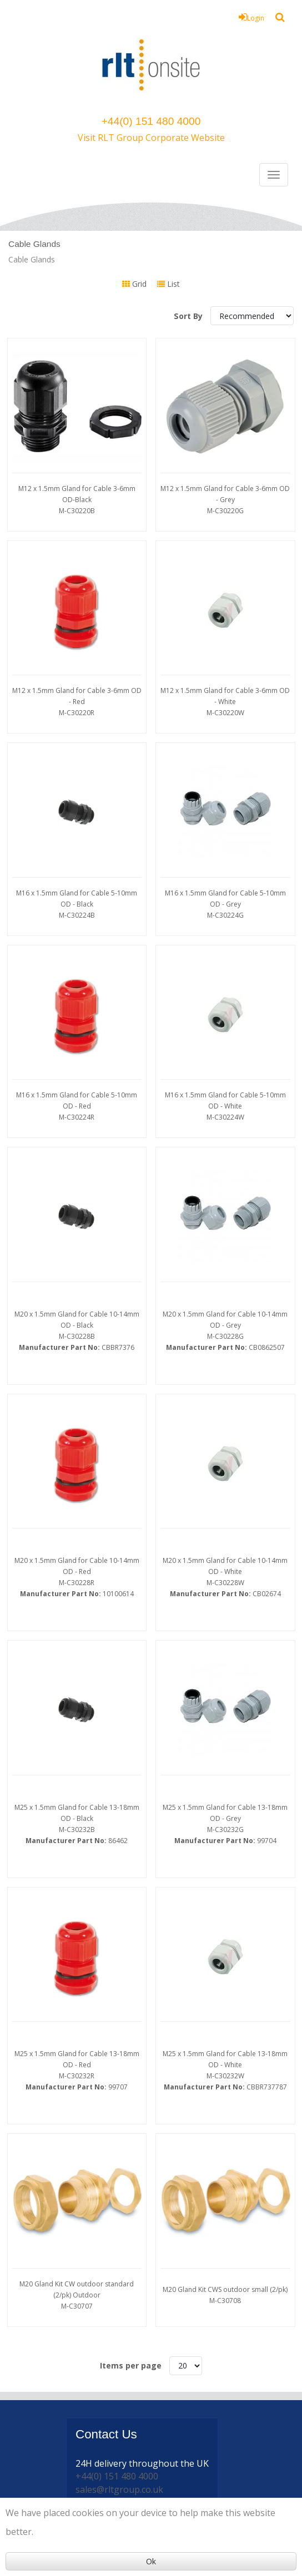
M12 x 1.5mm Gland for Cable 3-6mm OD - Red (77, 685)
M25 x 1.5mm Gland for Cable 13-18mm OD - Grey (225, 1669)
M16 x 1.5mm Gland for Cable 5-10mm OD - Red (77, 1067)
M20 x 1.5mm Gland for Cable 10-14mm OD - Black (77, 1265)
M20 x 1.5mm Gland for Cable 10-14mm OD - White (225, 1467)
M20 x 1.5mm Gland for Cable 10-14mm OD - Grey (225, 1265)
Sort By (189, 316)
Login (251, 17)
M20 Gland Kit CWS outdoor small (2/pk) (225, 2068)
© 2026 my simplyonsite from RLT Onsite (114, 2475)
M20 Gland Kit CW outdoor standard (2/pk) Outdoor (77, 2068)
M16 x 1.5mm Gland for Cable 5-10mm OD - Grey (225, 877)
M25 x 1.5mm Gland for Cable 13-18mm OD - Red (77, 1871)
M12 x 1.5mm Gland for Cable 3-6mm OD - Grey (225, 494)
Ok (151, 2561)
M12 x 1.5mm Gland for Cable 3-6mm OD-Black (77, 494)
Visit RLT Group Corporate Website (151, 137)
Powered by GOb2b (220, 2475)
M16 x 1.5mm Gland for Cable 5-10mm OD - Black (77, 877)
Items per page (131, 2132)
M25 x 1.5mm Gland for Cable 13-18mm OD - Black (77, 1669)
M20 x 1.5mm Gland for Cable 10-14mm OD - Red (77, 1467)
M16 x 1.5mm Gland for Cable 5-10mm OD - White (225, 1067)
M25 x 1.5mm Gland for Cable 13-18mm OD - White (225, 1871)
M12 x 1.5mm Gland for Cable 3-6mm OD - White (225, 685)
